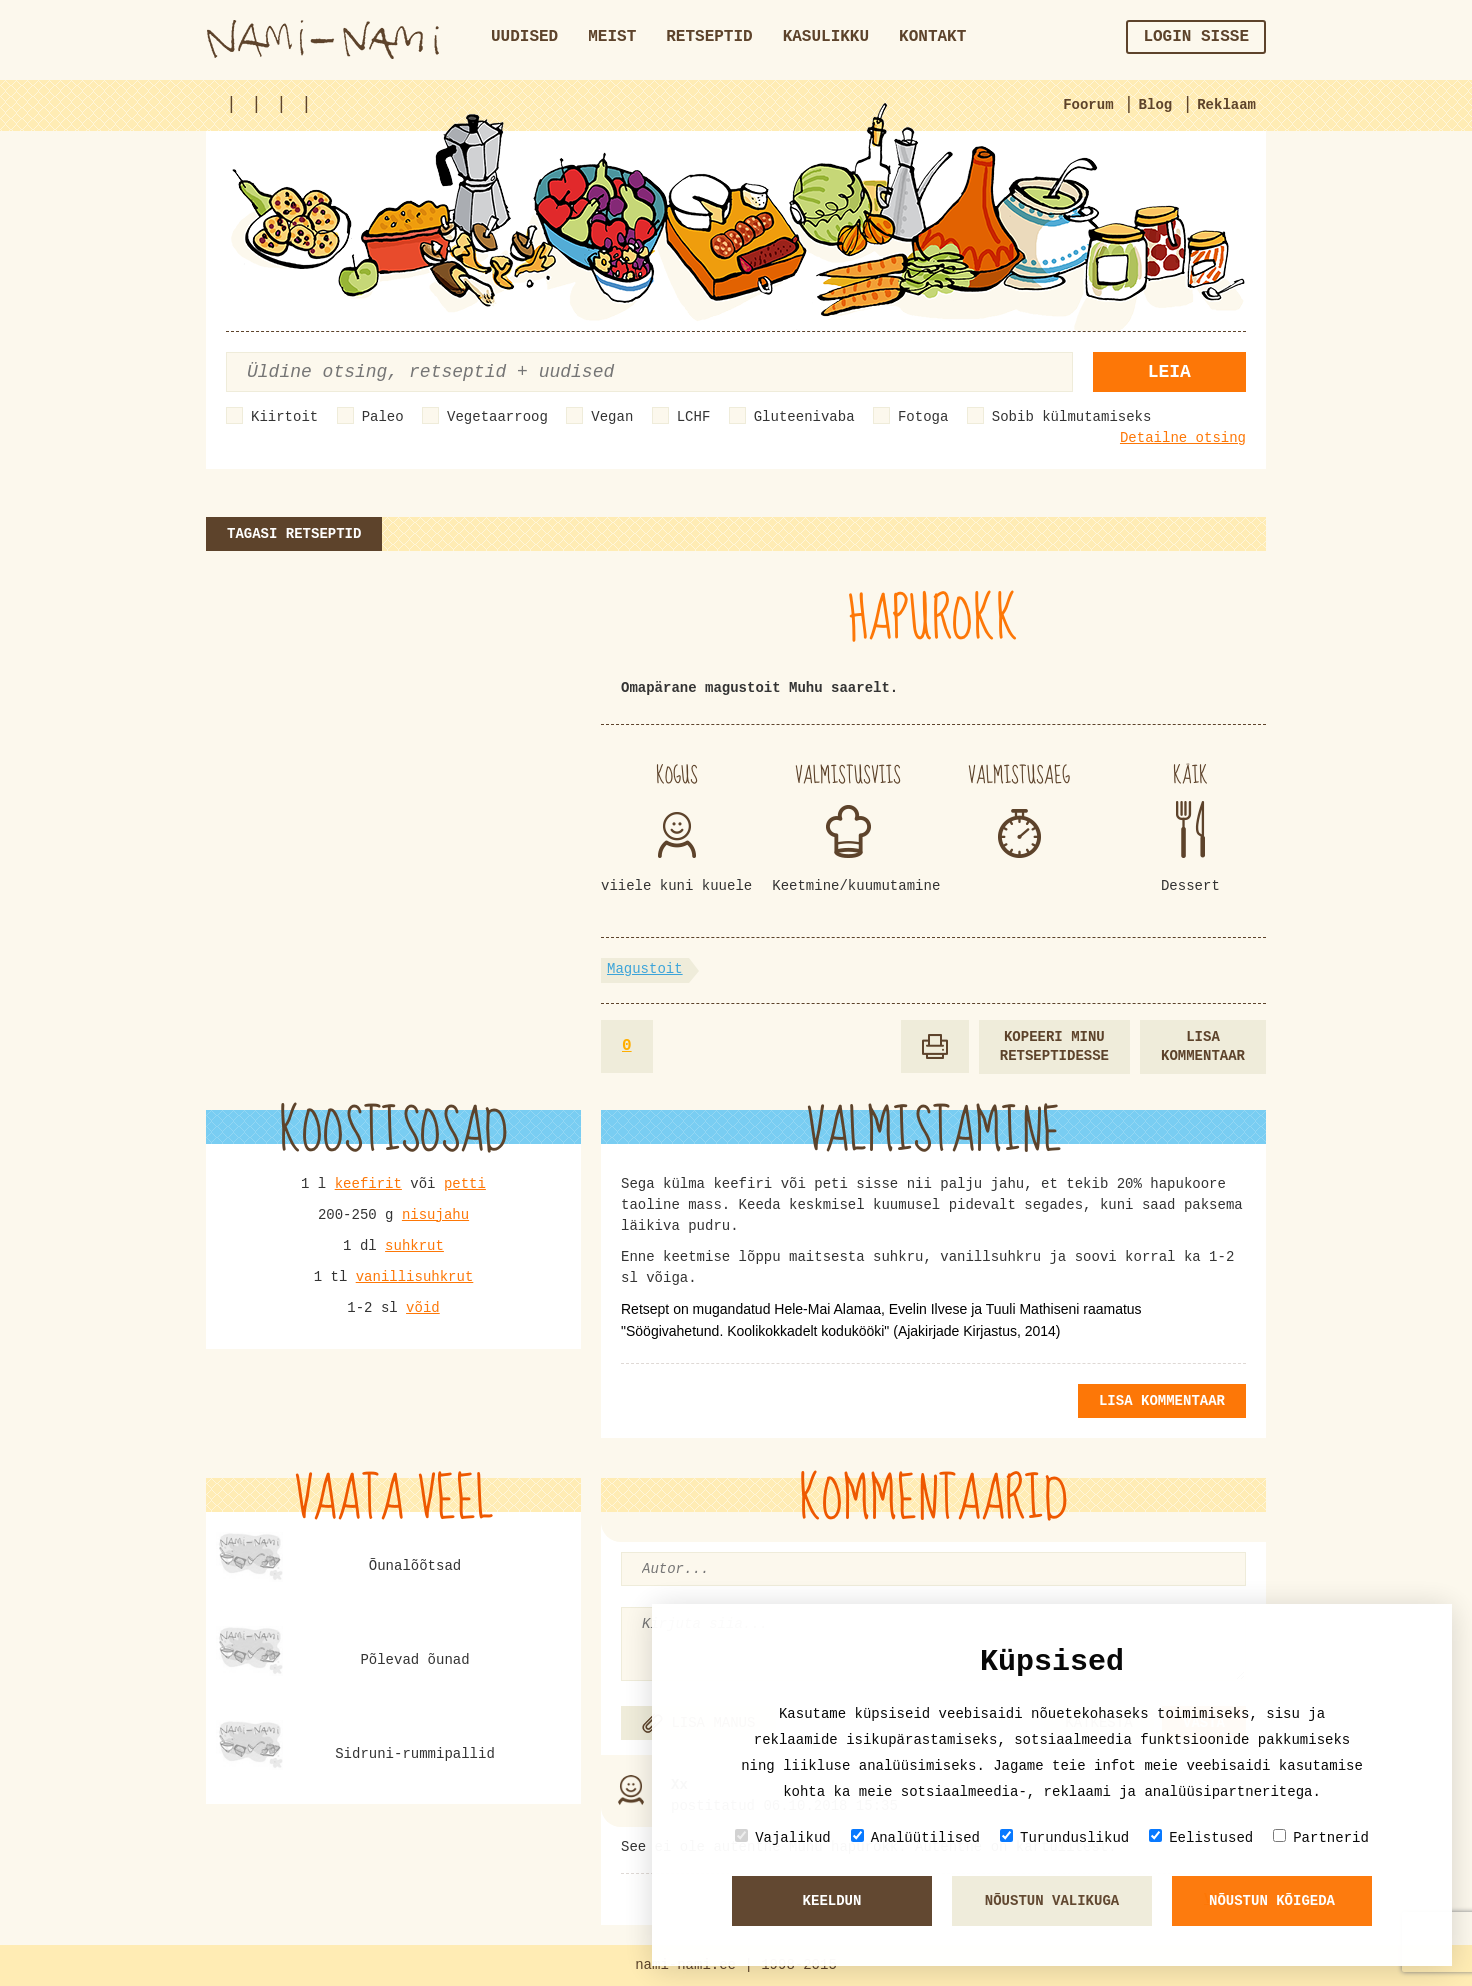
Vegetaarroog (497, 417)
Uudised (524, 37)
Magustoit (645, 969)
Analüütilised (915, 1837)
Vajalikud (783, 1837)
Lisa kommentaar (1203, 1046)
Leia (1169, 372)
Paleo (383, 417)
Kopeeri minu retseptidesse (1054, 1046)
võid (423, 1308)
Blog (1156, 105)
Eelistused (1201, 1837)
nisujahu (435, 1215)
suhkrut (414, 1246)
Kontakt (932, 37)
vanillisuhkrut (415, 1277)
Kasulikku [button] (826, 37)
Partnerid (1321, 1837)
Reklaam (1226, 105)
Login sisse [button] (1196, 37)
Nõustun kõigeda (1272, 1901)
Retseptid (709, 37)
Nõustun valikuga (1052, 1901)
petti (465, 1184)
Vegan (612, 417)
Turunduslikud (1064, 1837)
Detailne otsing (1183, 438)
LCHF (694, 417)
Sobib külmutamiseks (1072, 417)
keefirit (368, 1184)
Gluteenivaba (804, 417)
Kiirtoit (284, 417)
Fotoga (923, 417)
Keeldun (832, 1901)
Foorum (1088, 105)
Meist (612, 37)
